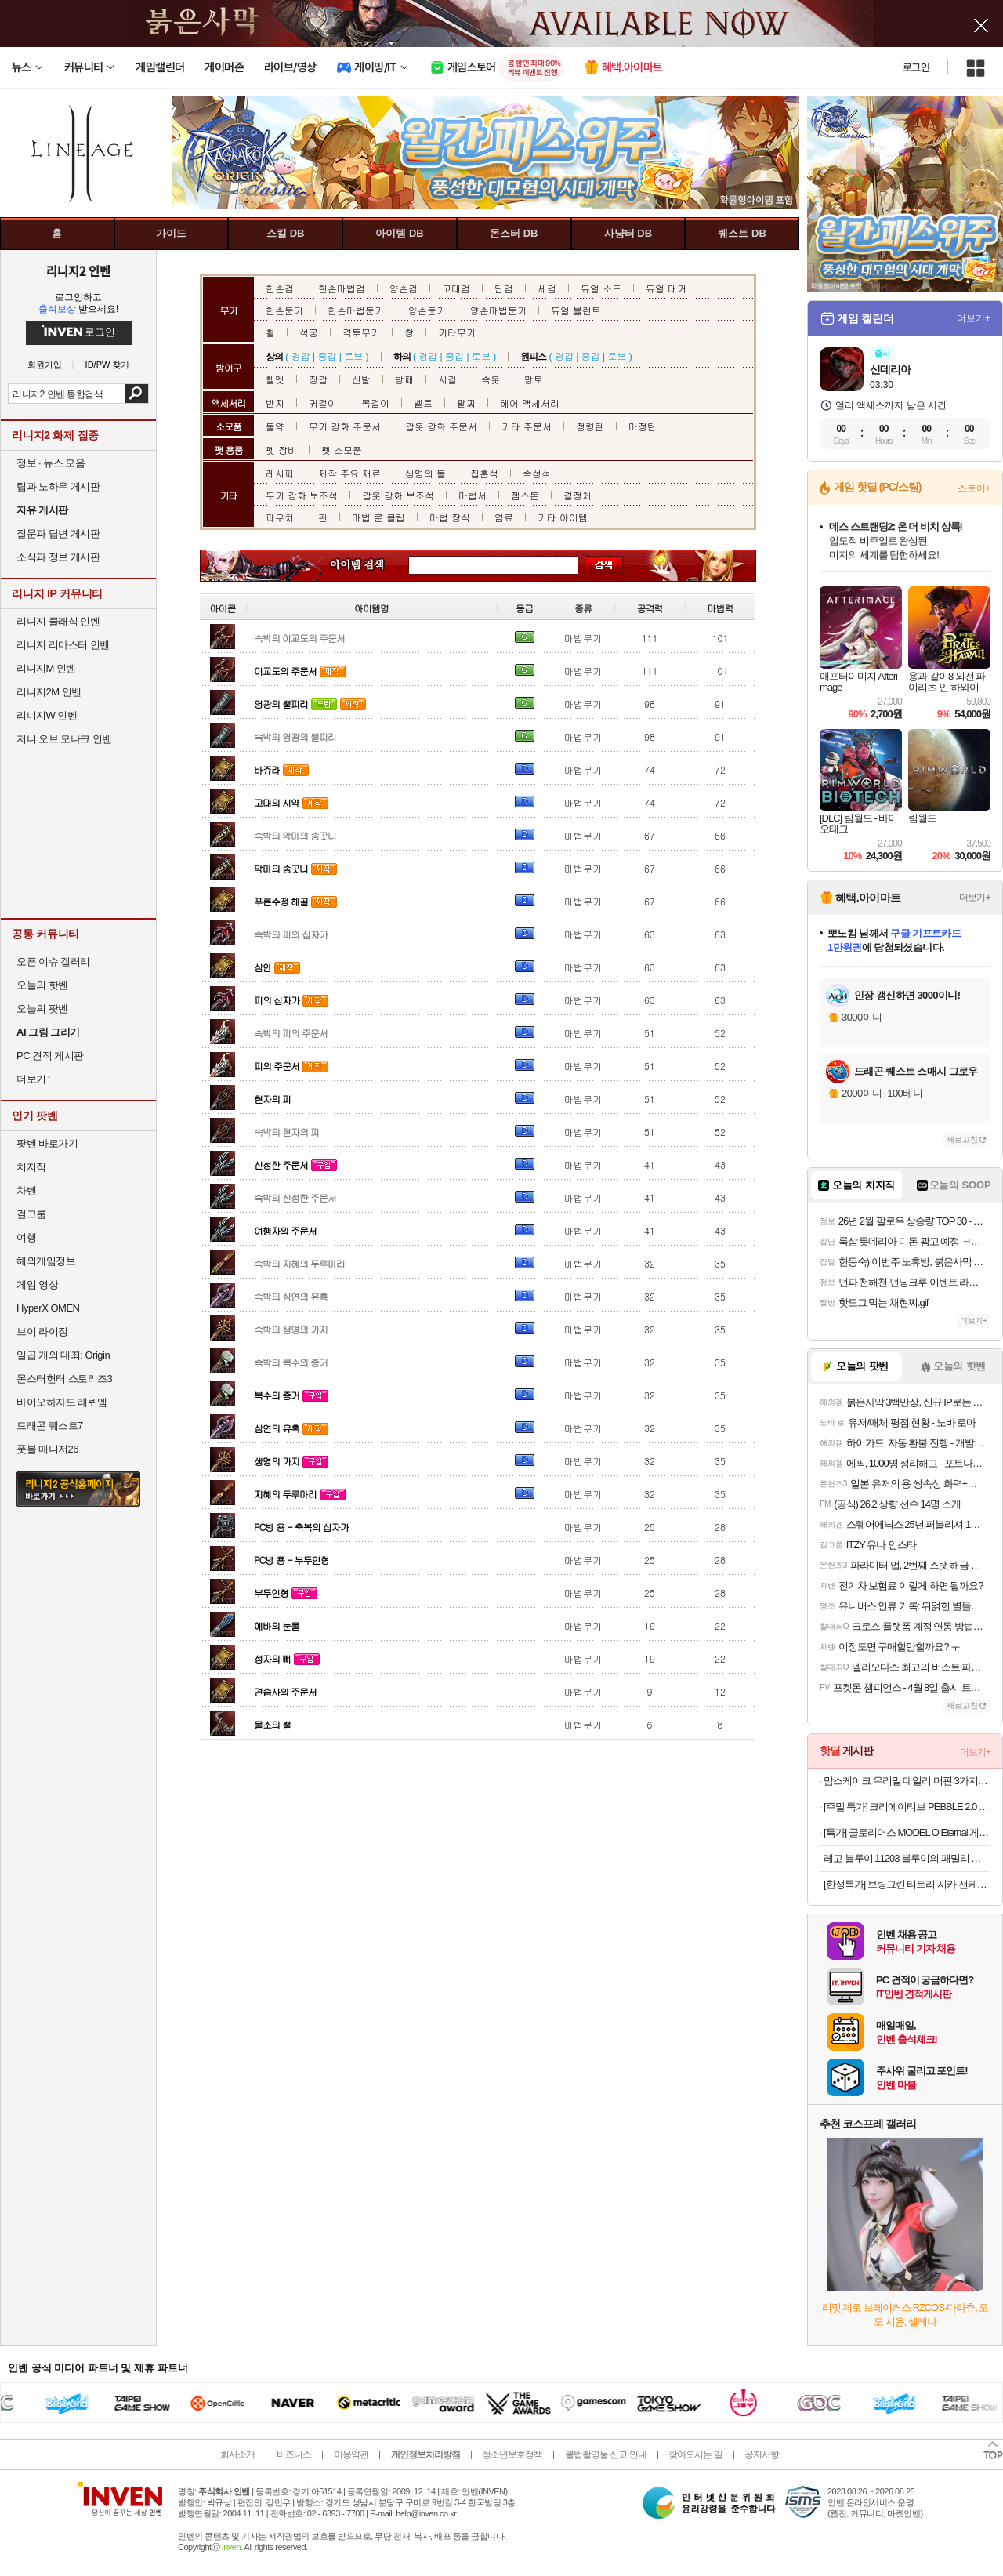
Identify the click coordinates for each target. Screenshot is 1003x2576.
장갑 (318, 379)
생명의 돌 (425, 473)
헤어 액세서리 (529, 402)
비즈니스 (294, 2454)
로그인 (916, 67)
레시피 (280, 473)
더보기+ (973, 318)
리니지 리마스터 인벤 (63, 645)
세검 (547, 288)
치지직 (31, 1167)
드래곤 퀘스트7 (49, 1425)
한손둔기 (284, 310)
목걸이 (375, 402)
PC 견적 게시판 (50, 1055)
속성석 (537, 473)
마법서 (472, 495)
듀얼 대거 (666, 288)
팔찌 (466, 402)
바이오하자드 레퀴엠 (61, 1402)
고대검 (456, 288)
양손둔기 (427, 310)
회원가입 (44, 365)
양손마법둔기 (498, 310)
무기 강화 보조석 (302, 495)
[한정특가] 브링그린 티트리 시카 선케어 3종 (907, 1884)
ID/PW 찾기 (107, 365)
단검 (503, 288)
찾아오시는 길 (695, 2454)
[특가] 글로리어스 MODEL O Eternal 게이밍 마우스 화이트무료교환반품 (907, 1832)
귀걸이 (323, 402)
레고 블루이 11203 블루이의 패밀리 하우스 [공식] (907, 1858)
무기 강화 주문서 (345, 426)
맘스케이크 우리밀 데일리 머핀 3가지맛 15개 (907, 1781)
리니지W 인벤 (46, 715)
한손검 (280, 288)
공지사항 (761, 2454)
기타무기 (457, 332)
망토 (533, 379)
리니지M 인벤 (46, 668)
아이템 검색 (371, 566)
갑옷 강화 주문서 (441, 426)
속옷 (490, 379)
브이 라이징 (42, 1331)
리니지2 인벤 (78, 270)
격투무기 (361, 332)
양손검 (403, 288)
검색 (136, 393)
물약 (275, 426)
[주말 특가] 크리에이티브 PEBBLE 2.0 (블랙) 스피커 (907, 1806)
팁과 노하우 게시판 (58, 486)
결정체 (577, 495)
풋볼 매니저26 (47, 1449)
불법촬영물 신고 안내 (605, 2454)
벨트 (423, 402)
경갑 (300, 355)
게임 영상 (37, 1284)
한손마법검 (341, 288)
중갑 (326, 355)
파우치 (280, 517)
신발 (361, 379)
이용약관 (351, 2454)
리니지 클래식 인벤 (58, 621)
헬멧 (275, 379)
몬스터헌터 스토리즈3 (64, 1378)
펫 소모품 (341, 449)
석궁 (308, 332)
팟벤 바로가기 (47, 1143)
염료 (503, 517)
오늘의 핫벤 (42, 985)
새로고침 (962, 1139)
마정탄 (642, 426)
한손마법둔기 (356, 310)
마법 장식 (449, 517)
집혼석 (484, 473)
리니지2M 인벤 (48, 692)
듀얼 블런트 (576, 310)
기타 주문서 (527, 426)
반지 (275, 402)
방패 (404, 379)
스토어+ (974, 488)
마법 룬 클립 (378, 517)
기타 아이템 (563, 517)
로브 (353, 355)
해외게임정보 (45, 1261)
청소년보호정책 (512, 2454)
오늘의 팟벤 (42, 1008)
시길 (447, 379)
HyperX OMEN (47, 1308)
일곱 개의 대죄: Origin (63, 1355)
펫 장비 (281, 449)
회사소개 (237, 2454)
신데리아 (890, 369)
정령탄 (590, 426)
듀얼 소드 (601, 288)
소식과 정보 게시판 (58, 557)
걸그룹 (31, 1214)
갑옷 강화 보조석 (398, 495)
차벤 (26, 1190)
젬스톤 (525, 495)
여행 (26, 1237)
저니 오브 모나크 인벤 (64, 739)
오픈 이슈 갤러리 (53, 961)
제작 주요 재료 (349, 473)
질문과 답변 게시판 (58, 533)
